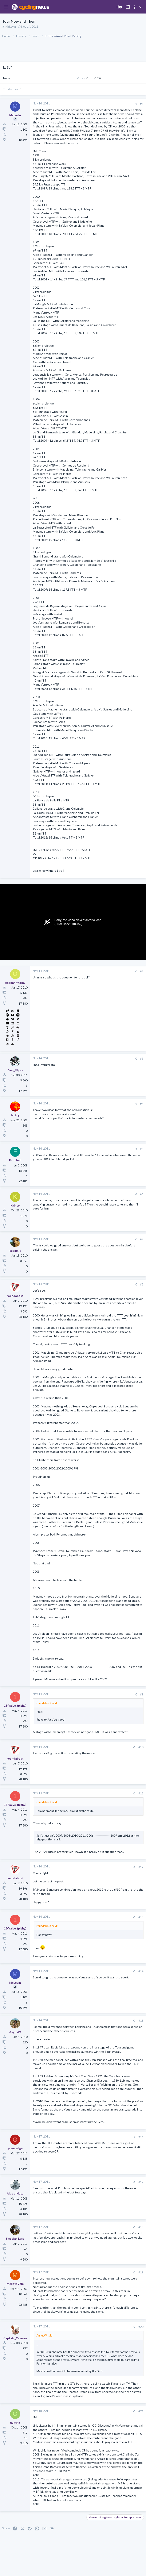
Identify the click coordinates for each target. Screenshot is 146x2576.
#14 (140, 1971)
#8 (141, 1284)
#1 (141, 104)
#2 (141, 971)
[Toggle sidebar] (134, 7)
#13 (140, 1917)
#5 (141, 1149)
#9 (141, 1694)
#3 (141, 1058)
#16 (140, 2137)
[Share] (136, 104)
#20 (140, 2326)
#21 (140, 2411)
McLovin (10, 26)
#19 (140, 2272)
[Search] (140, 7)
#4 (141, 1103)
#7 (141, 1239)
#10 (140, 1747)
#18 (140, 2227)
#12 (140, 1867)
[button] (6, 7)
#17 (140, 2182)
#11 (140, 1793)
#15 (140, 2020)
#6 (141, 1194)
